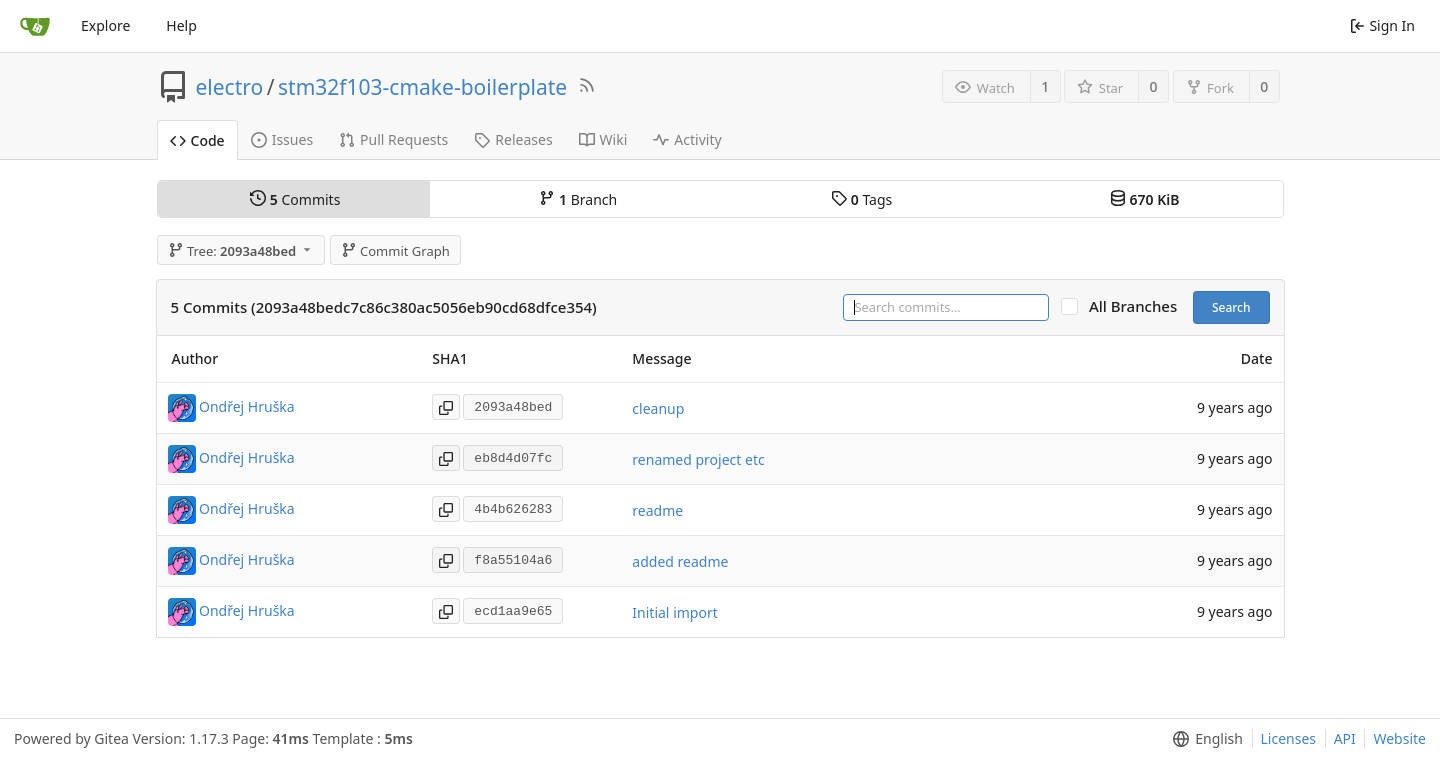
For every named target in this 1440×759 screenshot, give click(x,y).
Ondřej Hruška (247, 406)
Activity (687, 139)
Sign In (1382, 25)
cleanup (658, 408)
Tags (861, 199)
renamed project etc (698, 459)
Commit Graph (395, 251)
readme (657, 510)
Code (197, 140)
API (1345, 738)
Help (181, 25)
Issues (282, 139)
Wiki (603, 139)
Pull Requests (393, 139)
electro (230, 87)
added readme (680, 561)
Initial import (674, 612)
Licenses (1289, 738)
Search (1231, 307)
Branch (578, 199)
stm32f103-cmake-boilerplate (422, 87)
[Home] (35, 26)
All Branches (1139, 306)
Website (1399, 738)
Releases (513, 139)
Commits (295, 199)
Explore (105, 25)
